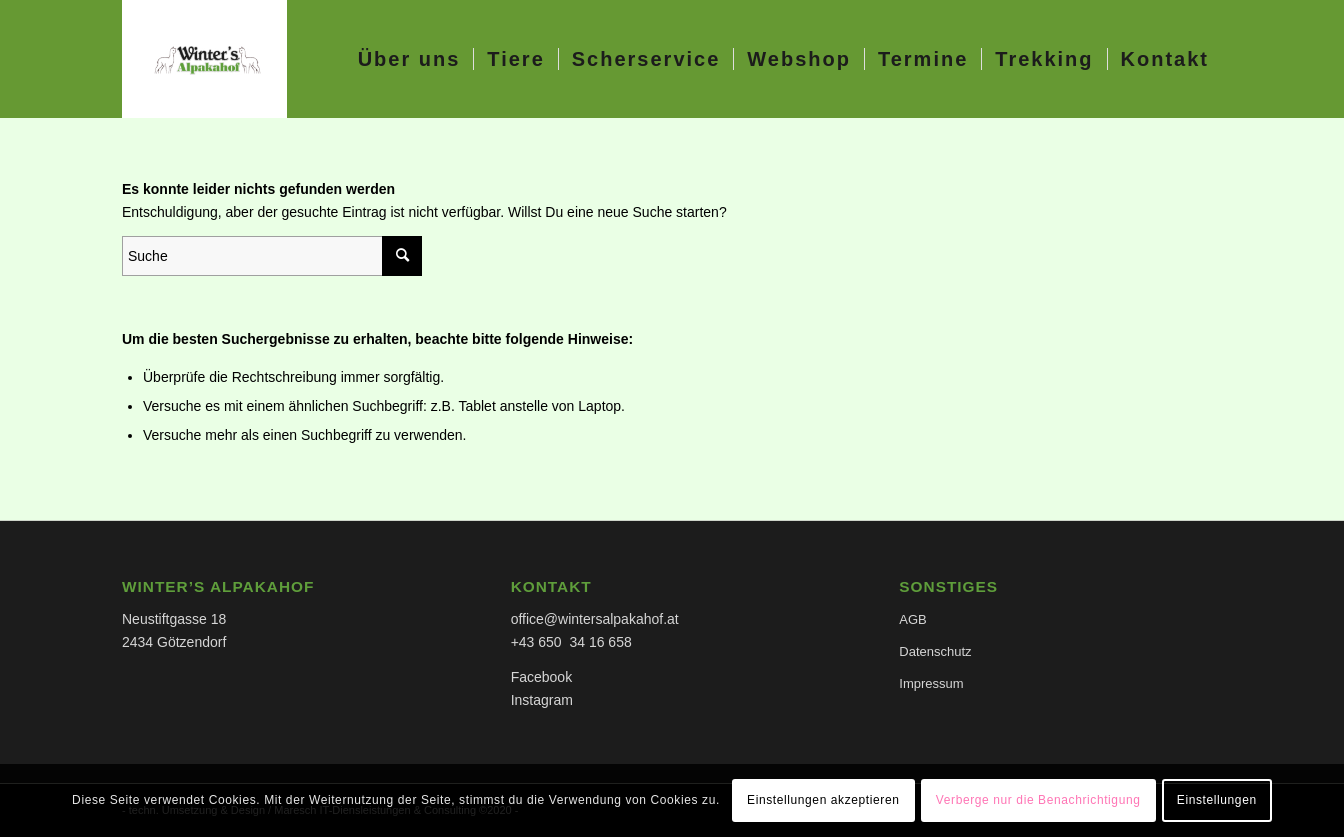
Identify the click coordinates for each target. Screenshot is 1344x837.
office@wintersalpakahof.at (595, 619)
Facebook (541, 677)
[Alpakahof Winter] (204, 59)
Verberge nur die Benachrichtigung (1038, 800)
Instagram (542, 700)
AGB (912, 619)
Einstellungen (1217, 800)
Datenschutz (935, 651)
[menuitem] (409, 59)
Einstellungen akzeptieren (823, 800)
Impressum (931, 683)
